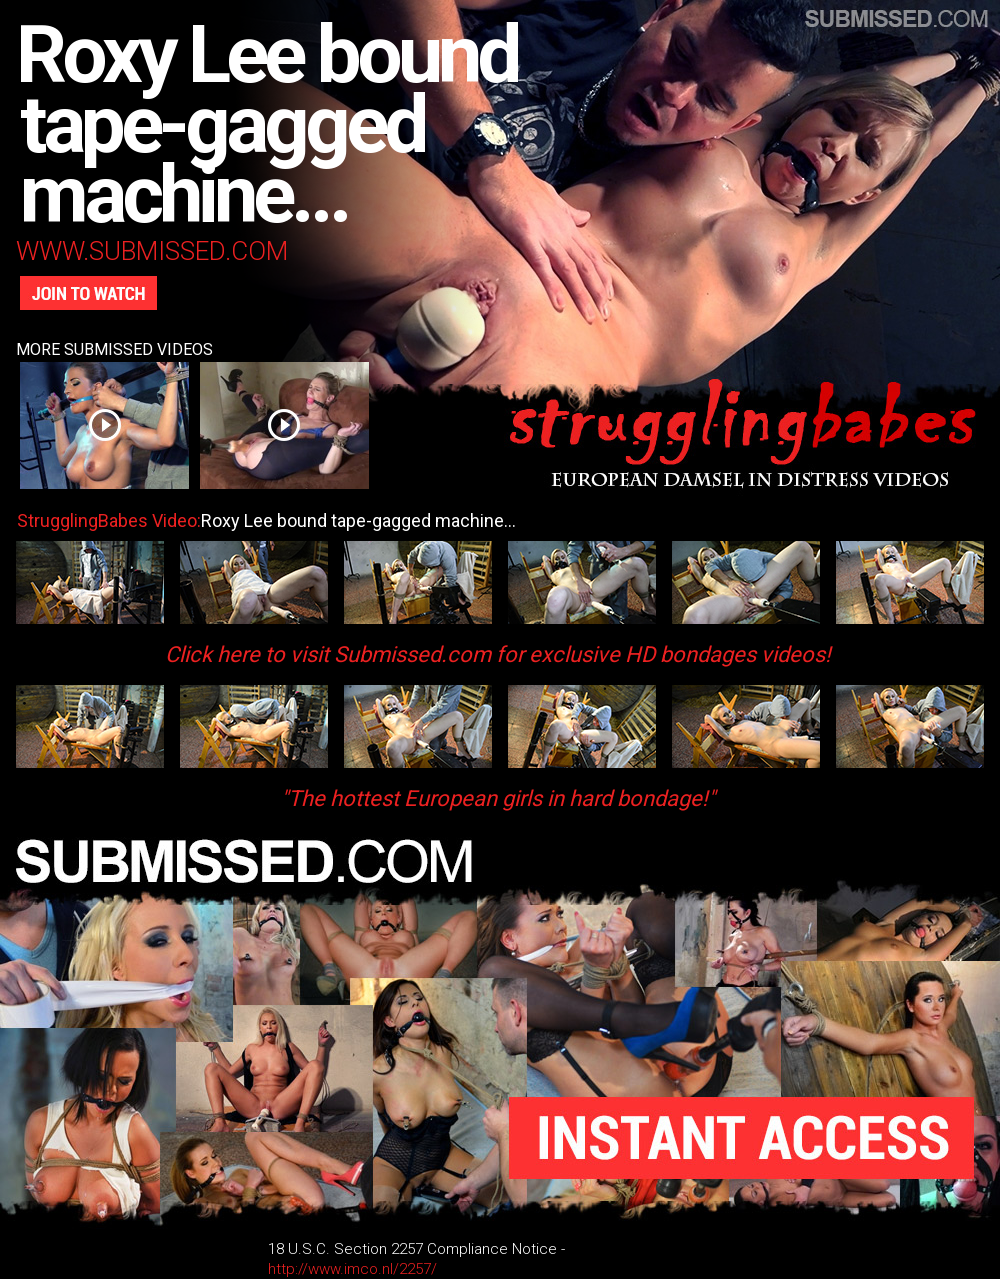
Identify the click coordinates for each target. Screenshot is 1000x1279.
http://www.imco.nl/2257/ (352, 1269)
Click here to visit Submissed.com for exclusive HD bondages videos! (498, 654)
